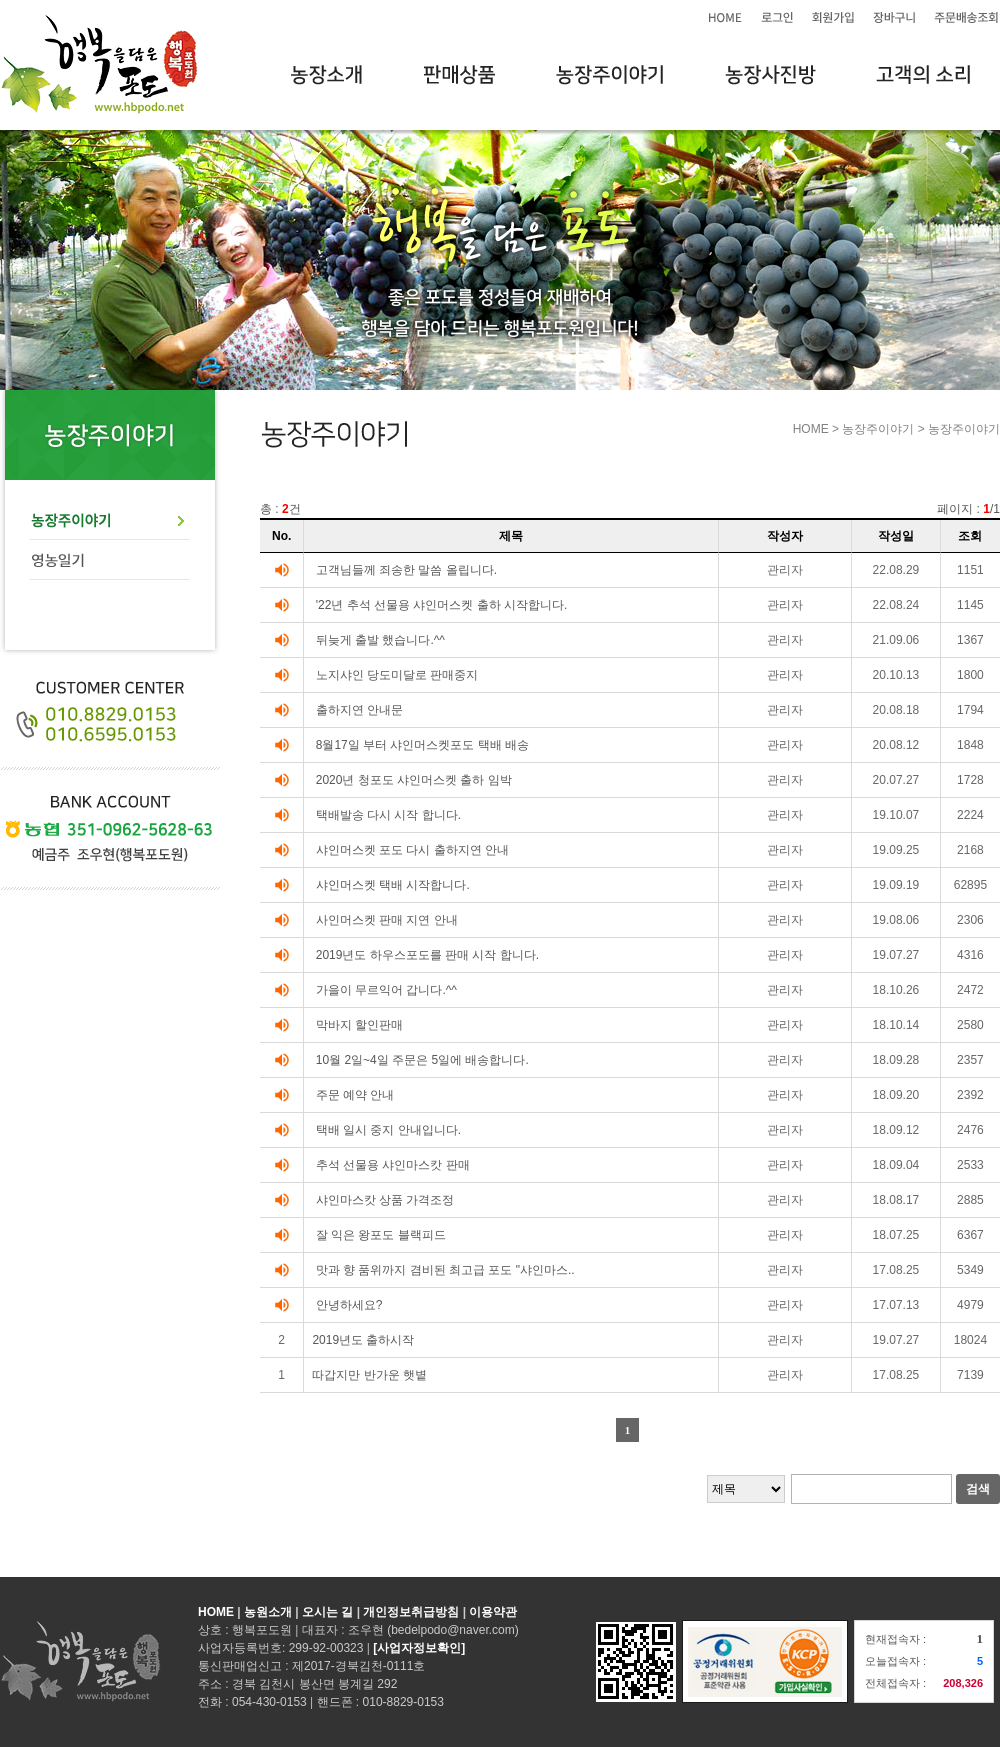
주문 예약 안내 (355, 1095)
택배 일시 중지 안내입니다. (388, 1130)
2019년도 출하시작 (363, 1340)
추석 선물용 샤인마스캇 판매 (393, 1165)
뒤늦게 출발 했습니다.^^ (380, 640)
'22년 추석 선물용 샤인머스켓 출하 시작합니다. (442, 605)
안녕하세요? (349, 1305)
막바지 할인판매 (359, 1025)
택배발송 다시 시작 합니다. (388, 815)
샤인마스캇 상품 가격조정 (385, 1200)
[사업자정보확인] (419, 1648)
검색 (978, 1489)
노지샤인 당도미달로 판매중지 (397, 675)
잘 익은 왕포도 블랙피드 (381, 1235)
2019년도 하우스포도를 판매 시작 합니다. (427, 955)
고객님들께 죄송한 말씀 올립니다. (406, 570)
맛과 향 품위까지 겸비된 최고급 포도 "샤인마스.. (445, 1270)
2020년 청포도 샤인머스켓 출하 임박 (414, 780)
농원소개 (268, 1612)
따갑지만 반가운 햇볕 (369, 1375)
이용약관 (493, 1612)
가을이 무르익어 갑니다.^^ (386, 990)
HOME (216, 1612)
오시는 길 (327, 1612)
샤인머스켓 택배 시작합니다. (393, 885)
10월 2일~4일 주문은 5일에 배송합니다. (422, 1060)
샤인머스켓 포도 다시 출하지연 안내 (412, 850)
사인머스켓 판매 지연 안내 (387, 920)
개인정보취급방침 (411, 1612)
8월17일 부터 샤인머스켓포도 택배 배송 (422, 745)
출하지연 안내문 (359, 710)
